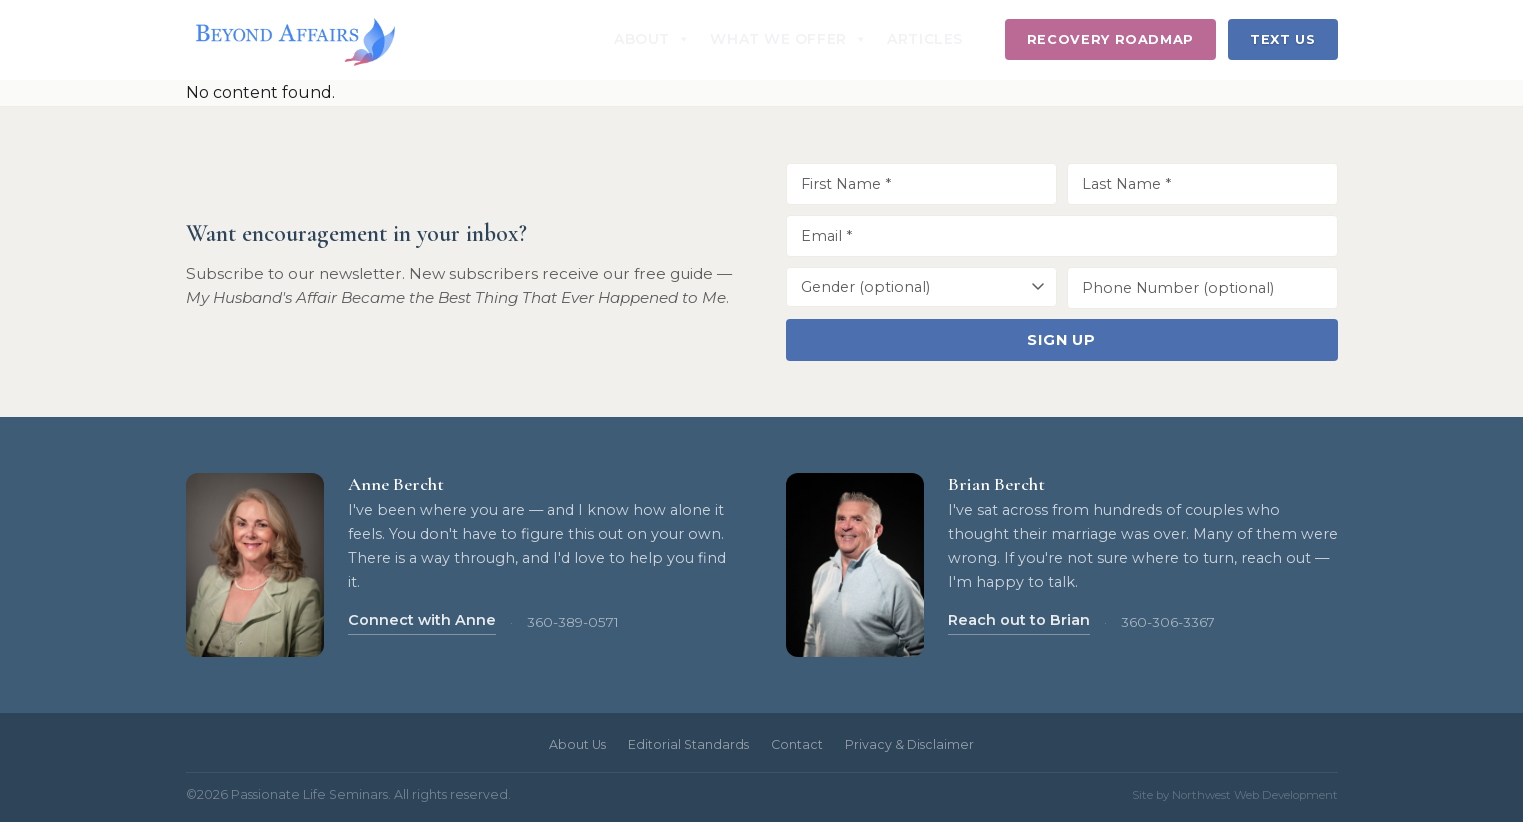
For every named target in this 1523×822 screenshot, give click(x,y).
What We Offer (788, 39)
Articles (924, 39)
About (652, 39)
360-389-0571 (573, 622)
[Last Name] (1202, 184)
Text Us (1282, 39)
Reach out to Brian (1019, 620)
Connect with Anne (422, 620)
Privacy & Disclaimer (909, 744)
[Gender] (921, 287)
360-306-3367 (1168, 622)
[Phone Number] (1202, 288)
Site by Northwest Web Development (1235, 795)
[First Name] (921, 184)
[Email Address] (1062, 236)
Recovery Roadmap (1110, 39)
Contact (797, 744)
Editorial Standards (688, 744)
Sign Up (1061, 340)
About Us (577, 744)
